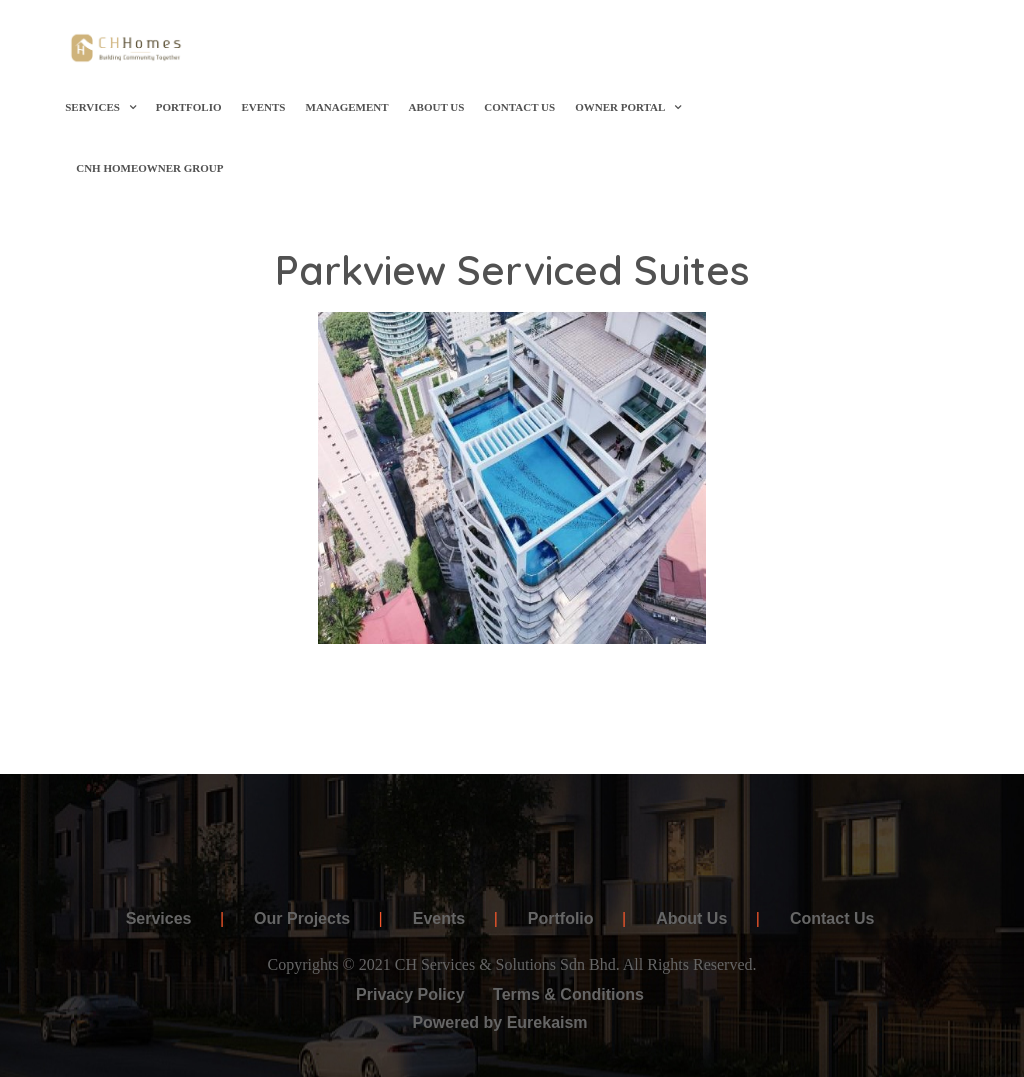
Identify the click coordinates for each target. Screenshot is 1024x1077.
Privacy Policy (410, 994)
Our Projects (302, 918)
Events (263, 107)
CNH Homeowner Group (149, 168)
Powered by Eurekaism (499, 1022)
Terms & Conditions (568, 994)
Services (100, 107)
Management (347, 107)
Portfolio (189, 107)
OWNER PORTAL (628, 107)
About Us (437, 107)
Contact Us (519, 107)
